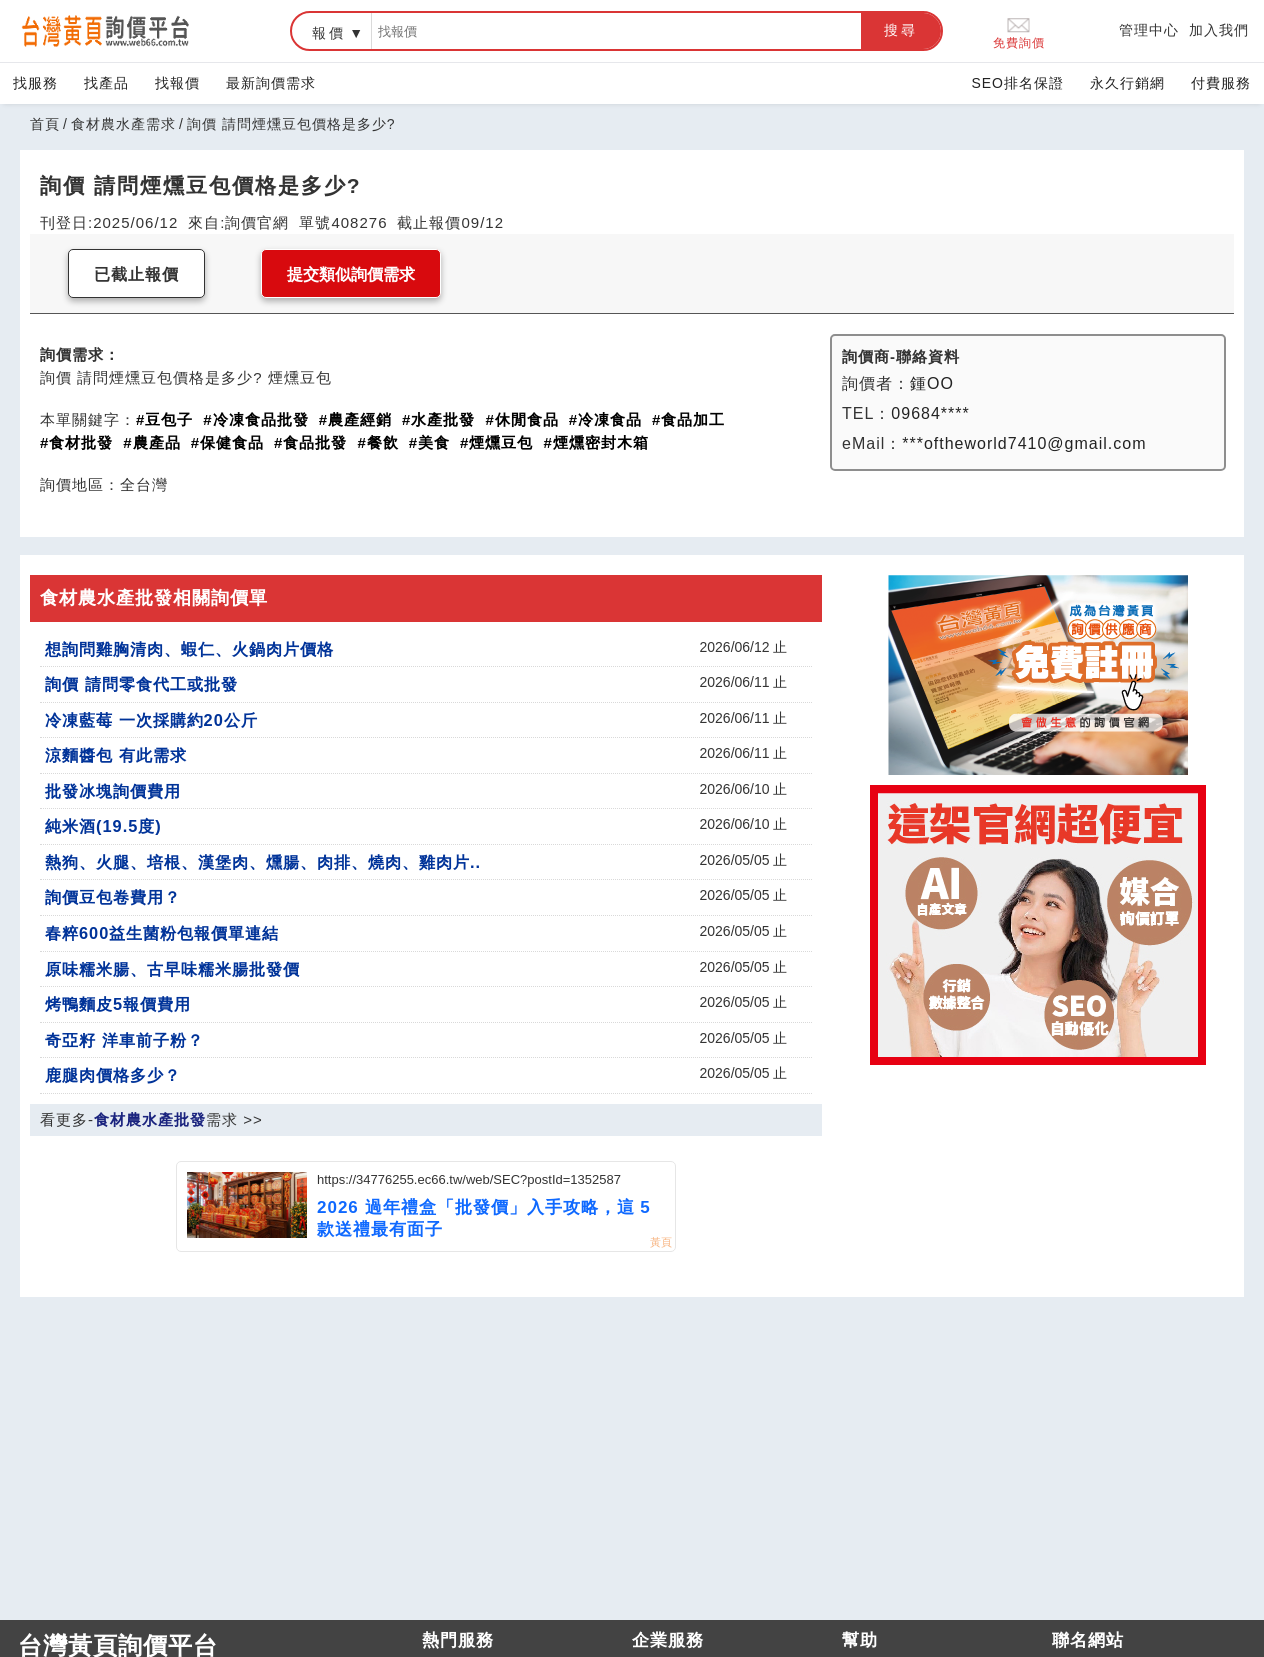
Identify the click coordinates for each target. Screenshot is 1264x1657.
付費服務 (1221, 83)
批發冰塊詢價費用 (113, 791)
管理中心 (1149, 30)
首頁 (45, 124)
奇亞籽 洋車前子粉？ (124, 1040)
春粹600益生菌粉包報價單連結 (162, 933)
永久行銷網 (1127, 83)
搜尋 (901, 30)
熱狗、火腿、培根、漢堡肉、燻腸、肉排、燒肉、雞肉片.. (263, 862)
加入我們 (1219, 30)
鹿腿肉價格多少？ (113, 1075)
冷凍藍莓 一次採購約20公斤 (151, 720)
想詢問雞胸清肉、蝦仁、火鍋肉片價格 (189, 649)
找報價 (177, 83)
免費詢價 (1019, 31)
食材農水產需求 (123, 124)
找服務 (35, 83)
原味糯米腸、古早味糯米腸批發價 (172, 969)
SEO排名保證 (1017, 83)
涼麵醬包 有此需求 (116, 755)
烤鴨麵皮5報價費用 (118, 1004)
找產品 (106, 83)
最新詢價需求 (271, 83)
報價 (329, 33)
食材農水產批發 (150, 1119)
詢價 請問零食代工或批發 (141, 684)
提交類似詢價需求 (351, 274)
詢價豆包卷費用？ (113, 897)
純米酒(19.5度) (103, 826)
